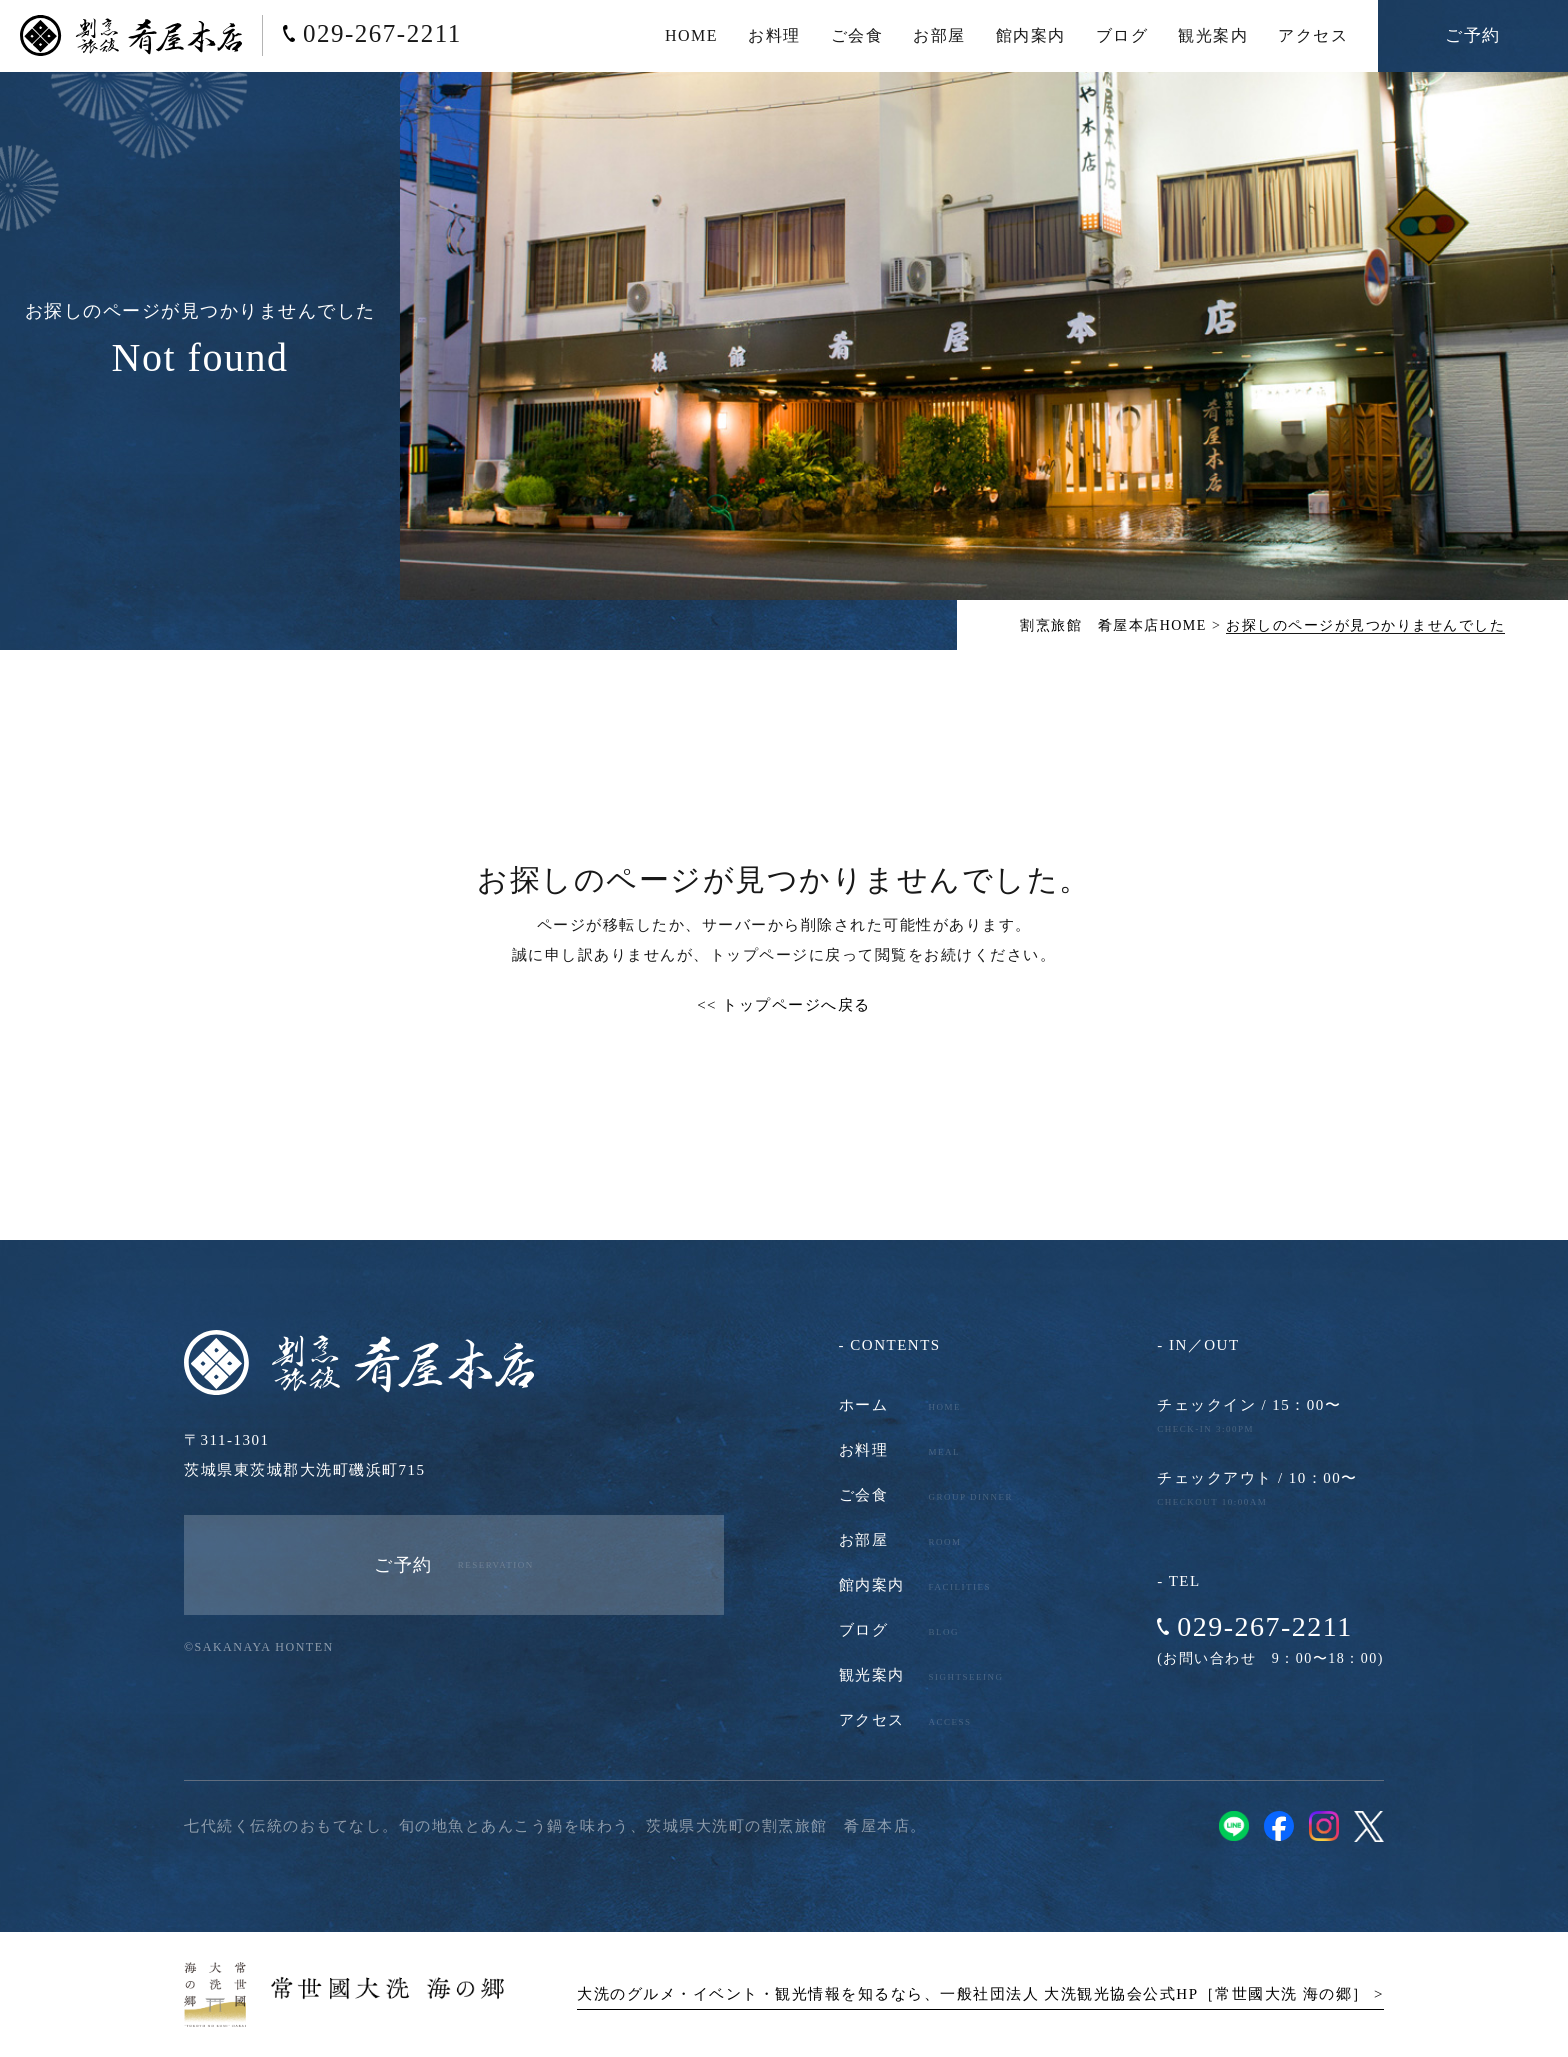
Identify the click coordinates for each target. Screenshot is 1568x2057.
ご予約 (1473, 35)
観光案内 (1213, 35)
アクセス (1313, 35)
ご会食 (857, 35)
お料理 (774, 35)
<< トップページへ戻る (784, 1005)
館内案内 (1031, 35)
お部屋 (939, 35)
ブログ (1122, 35)
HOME (691, 35)
